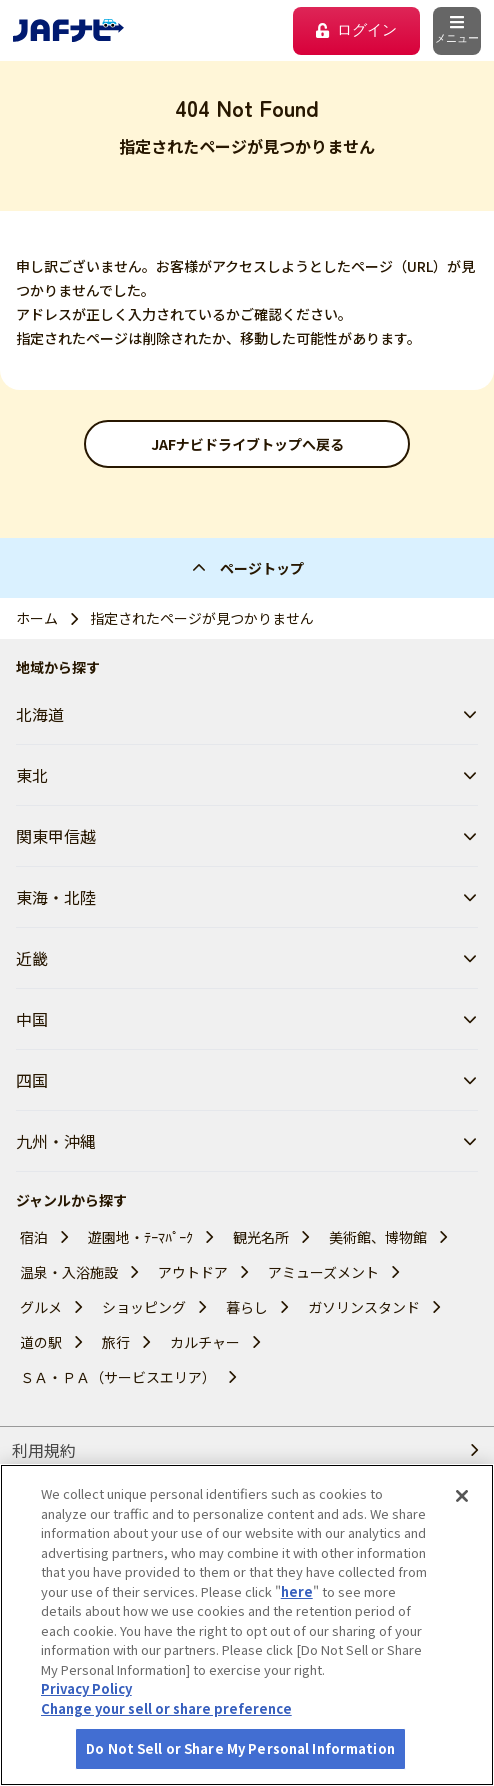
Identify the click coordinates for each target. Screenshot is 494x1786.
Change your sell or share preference (166, 1708)
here (297, 1591)
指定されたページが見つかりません (202, 618)
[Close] (462, 1496)
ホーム (37, 618)
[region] (247, 1625)
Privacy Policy (86, 1688)
